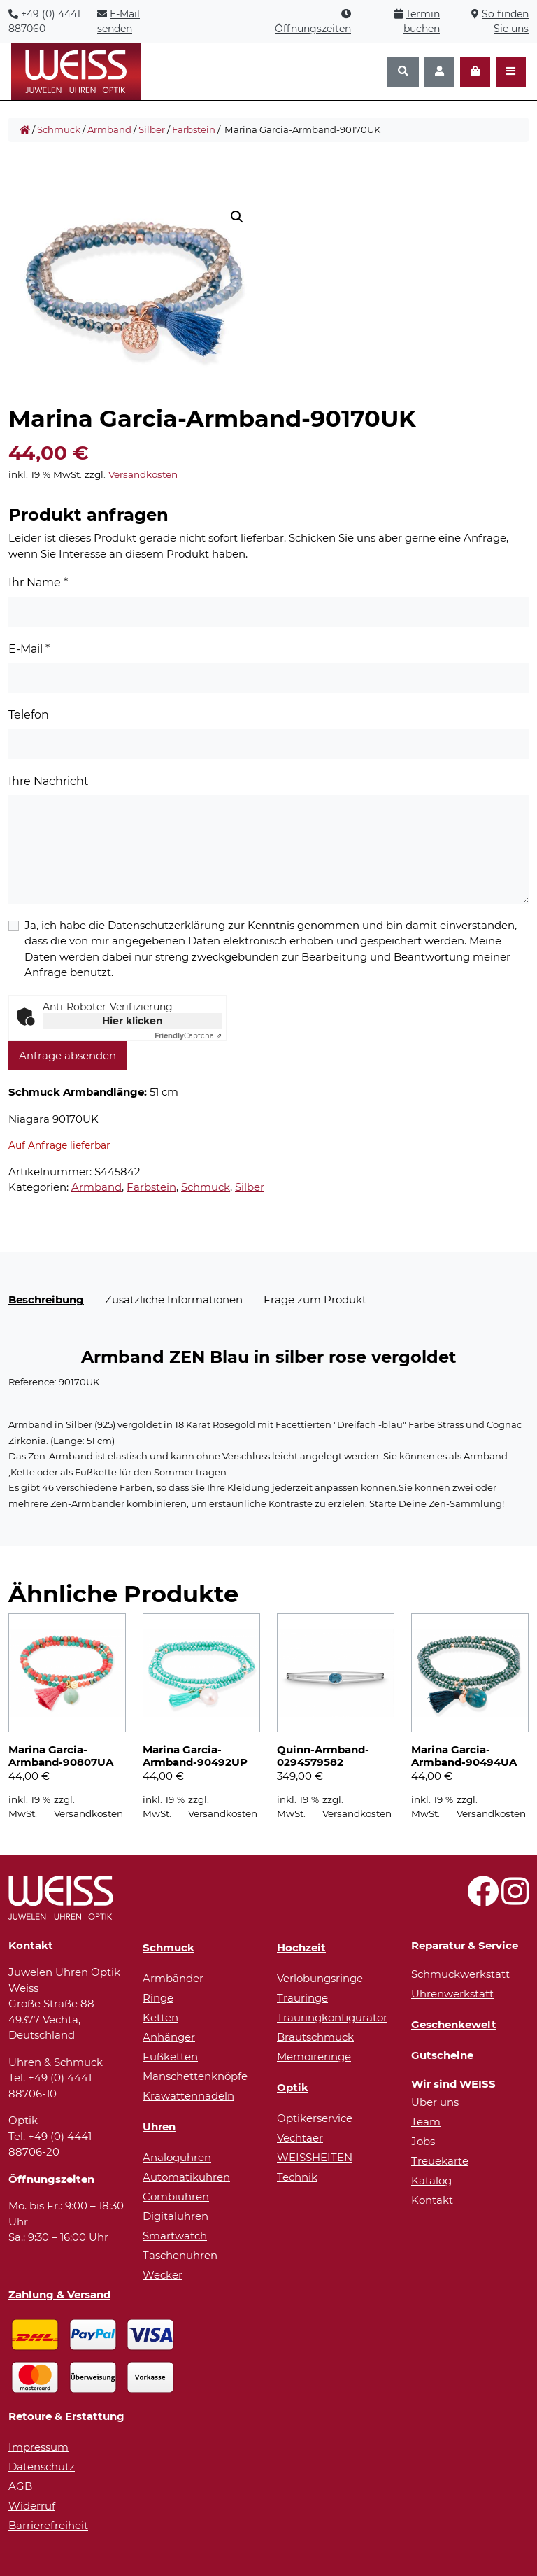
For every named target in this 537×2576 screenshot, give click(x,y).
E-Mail (29, 649)
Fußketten (170, 2056)
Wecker (162, 2274)
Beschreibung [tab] (46, 1299)
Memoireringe (314, 2056)
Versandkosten (143, 474)
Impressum (38, 2447)
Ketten (160, 2017)
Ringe (158, 1997)
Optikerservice (314, 2118)
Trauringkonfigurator (332, 2017)
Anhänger (169, 2037)
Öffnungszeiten (313, 28)
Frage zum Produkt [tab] (315, 1299)
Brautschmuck (315, 2037)
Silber (151, 129)
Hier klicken (132, 1020)
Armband (109, 129)
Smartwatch (175, 2235)
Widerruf (31, 2505)
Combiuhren (176, 2196)
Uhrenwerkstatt (452, 1993)
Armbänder (173, 1978)
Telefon (28, 714)
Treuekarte (439, 2160)
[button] (237, 216)
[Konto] (439, 72)
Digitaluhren (175, 2216)
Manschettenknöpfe (195, 2076)
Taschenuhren (180, 2255)
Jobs (423, 2141)
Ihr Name (38, 582)
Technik (297, 2177)
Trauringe (302, 1997)
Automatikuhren (186, 2177)
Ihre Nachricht (48, 781)
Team (426, 2121)
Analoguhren (177, 2157)
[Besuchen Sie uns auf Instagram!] (515, 1899)
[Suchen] (403, 72)
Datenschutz (41, 2466)
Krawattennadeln (188, 2095)
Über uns (435, 2102)
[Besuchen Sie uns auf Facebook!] (483, 1899)
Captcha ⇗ (188, 1035)
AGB (20, 2486)
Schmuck (58, 129)
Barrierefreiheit (48, 2525)
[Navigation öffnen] (511, 72)
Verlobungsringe (320, 1978)
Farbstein (193, 129)
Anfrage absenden (67, 1055)
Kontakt (432, 2200)
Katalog (431, 2180)
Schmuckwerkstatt (460, 1974)
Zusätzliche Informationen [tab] (174, 1299)
